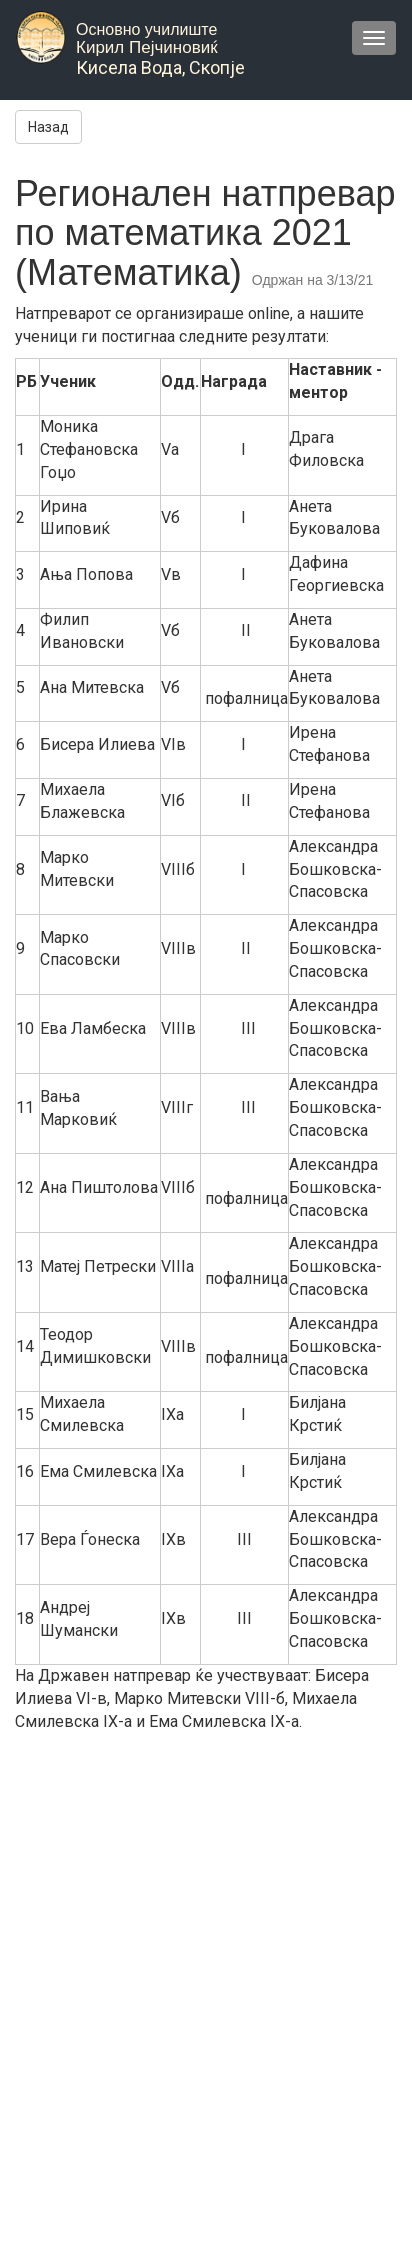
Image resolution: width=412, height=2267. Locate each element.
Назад (48, 127)
